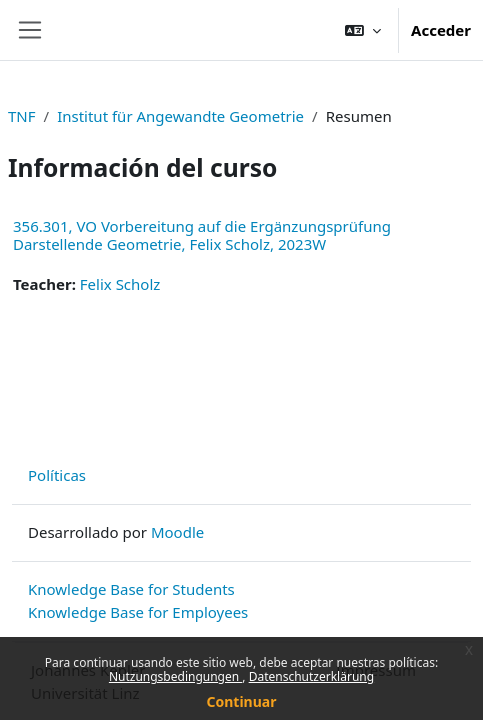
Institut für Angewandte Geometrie (180, 116)
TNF (22, 116)
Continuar (242, 701)
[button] (363, 30)
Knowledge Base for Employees (138, 612)
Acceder (441, 30)
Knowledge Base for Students (131, 589)
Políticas (57, 475)
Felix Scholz (120, 284)
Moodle (177, 532)
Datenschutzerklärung (311, 676)
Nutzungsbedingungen (175, 676)
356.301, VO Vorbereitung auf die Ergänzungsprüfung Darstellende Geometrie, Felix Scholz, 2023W (202, 235)
